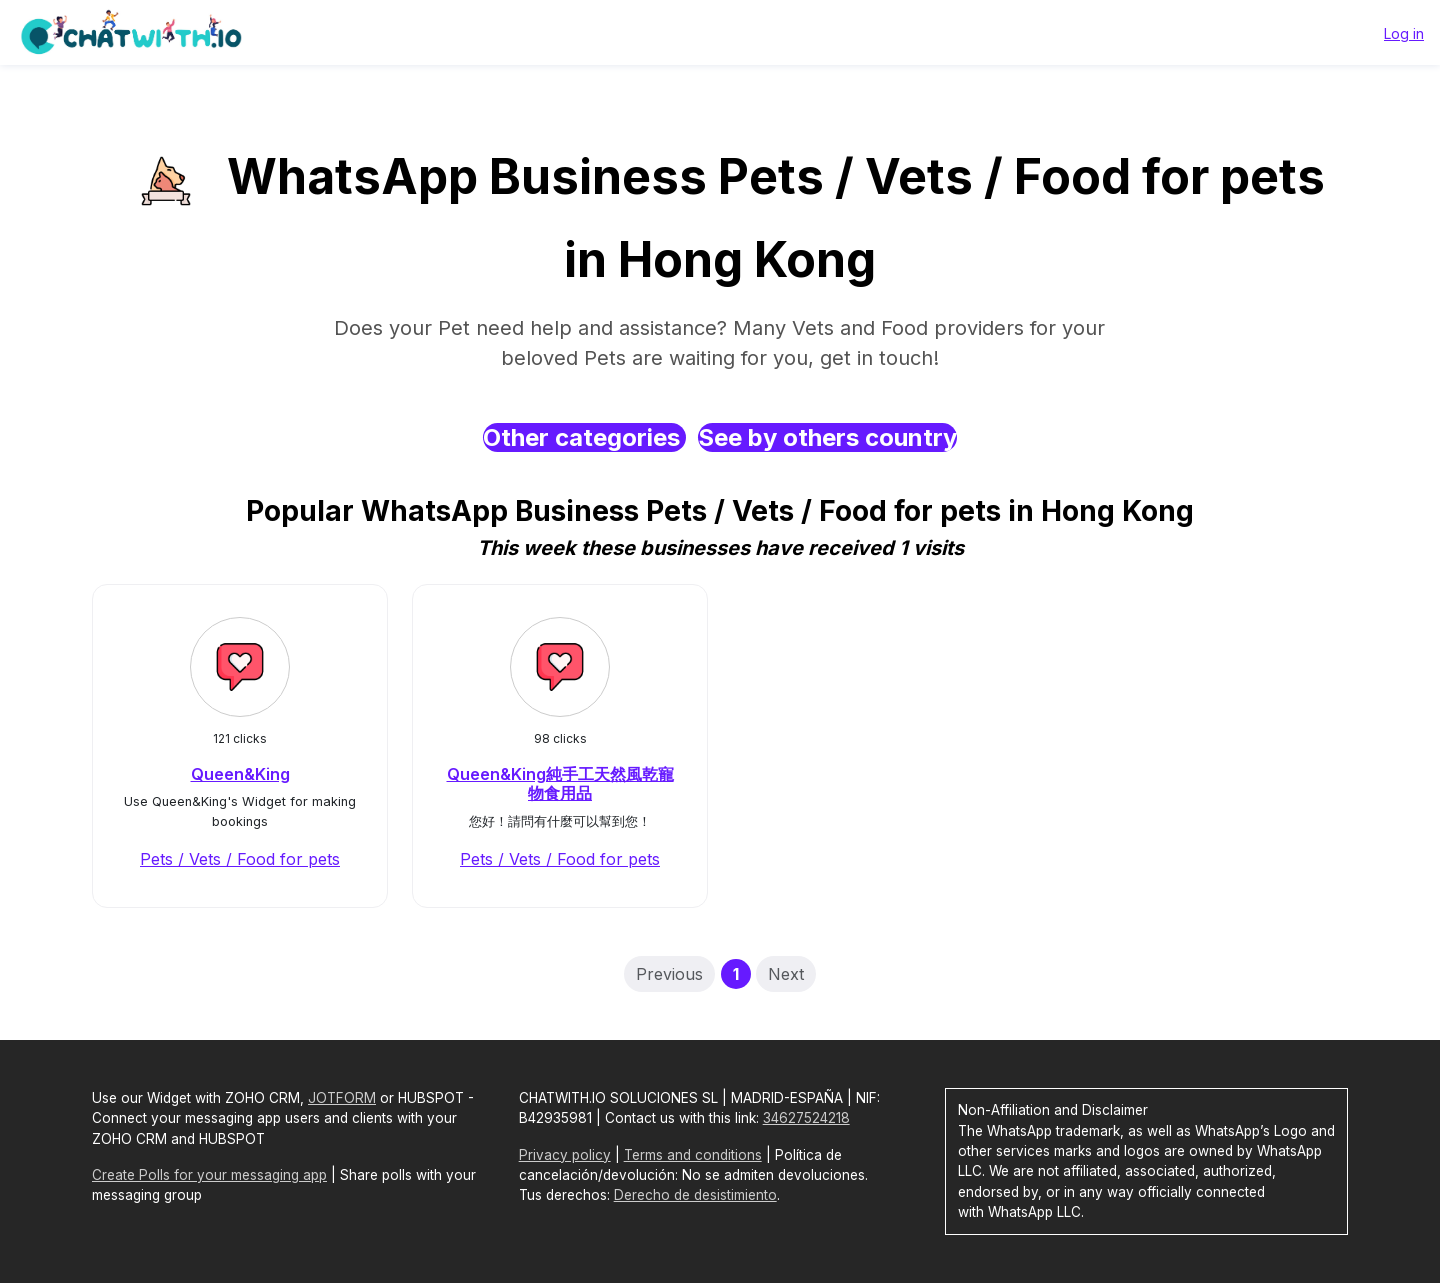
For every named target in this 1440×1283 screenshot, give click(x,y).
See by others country (827, 437)
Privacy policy (565, 1155)
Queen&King (240, 774)
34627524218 (806, 1118)
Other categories (584, 437)
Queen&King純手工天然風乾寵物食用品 (560, 783)
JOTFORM (342, 1098)
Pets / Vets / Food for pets (240, 859)
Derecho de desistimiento (695, 1195)
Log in (1404, 33)
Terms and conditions (693, 1155)
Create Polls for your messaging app (209, 1175)
